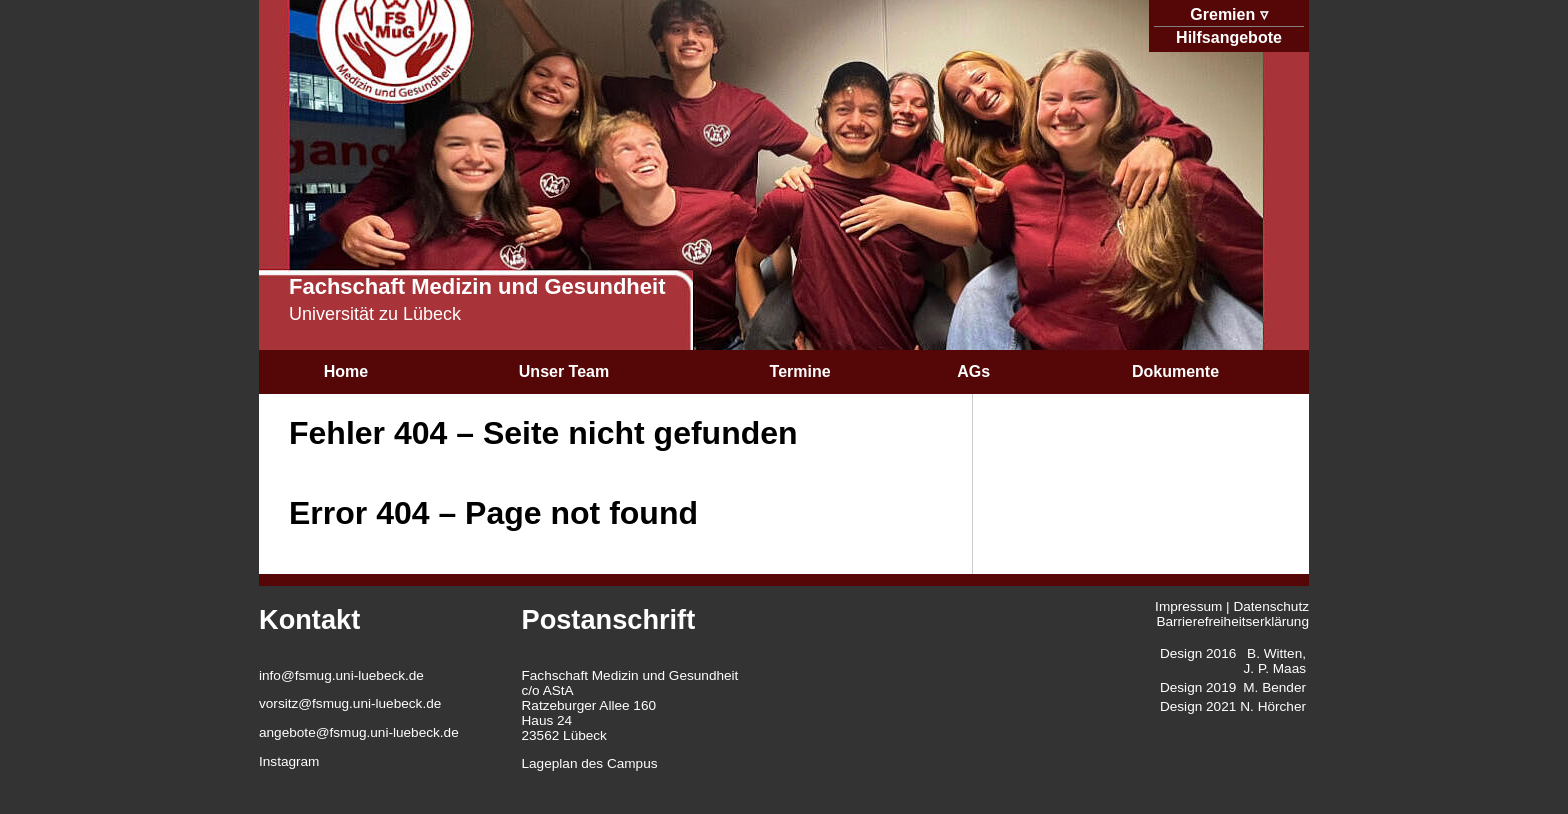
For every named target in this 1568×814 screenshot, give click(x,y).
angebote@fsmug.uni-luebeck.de (359, 732)
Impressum (1188, 606)
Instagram (289, 761)
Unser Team (564, 371)
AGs (973, 371)
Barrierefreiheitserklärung (1232, 621)
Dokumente (1175, 371)
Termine (800, 371)
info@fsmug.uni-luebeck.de (341, 675)
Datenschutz (1271, 606)
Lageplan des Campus (590, 763)
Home (346, 371)
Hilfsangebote (1229, 37)
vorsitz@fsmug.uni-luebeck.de (350, 703)
